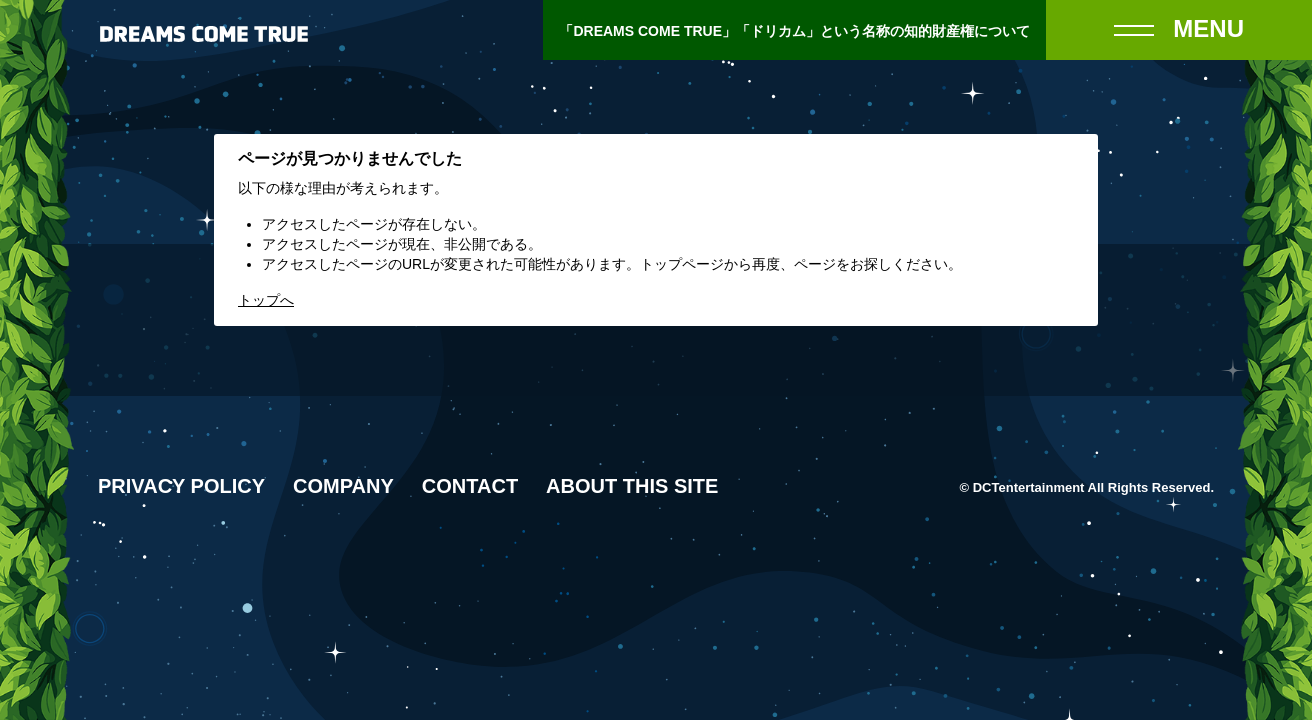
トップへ (266, 300)
